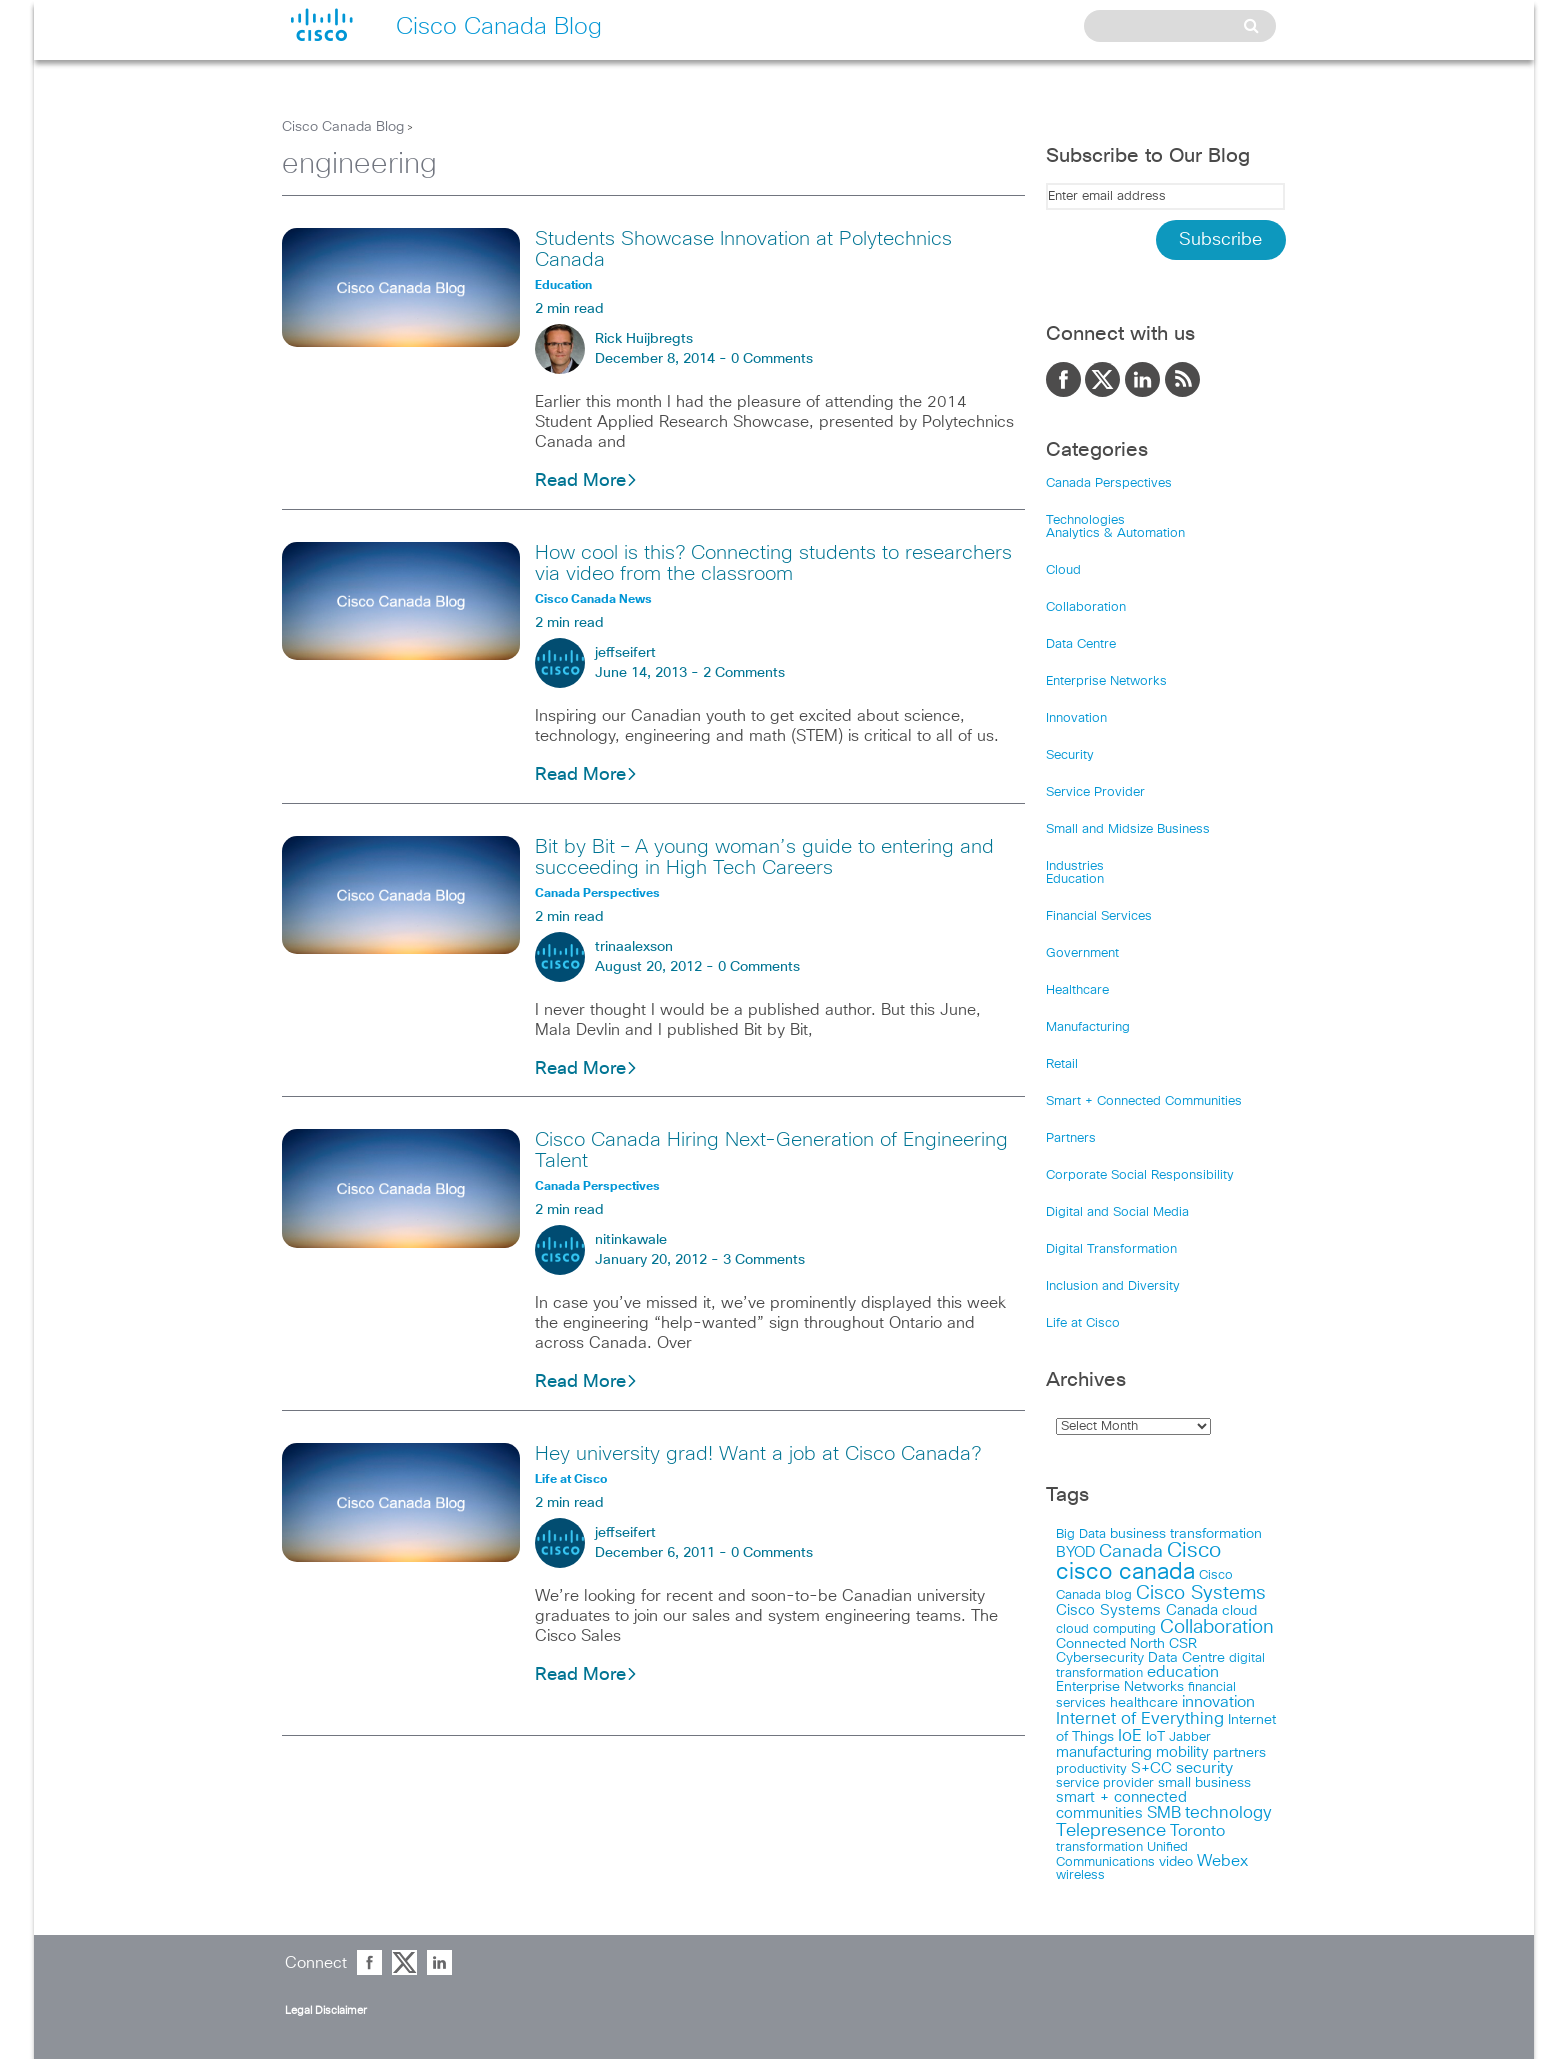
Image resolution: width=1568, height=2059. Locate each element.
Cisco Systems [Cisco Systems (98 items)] (1201, 1593)
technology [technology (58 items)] (1228, 1813)
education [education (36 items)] (1183, 1672)
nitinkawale (631, 1240)
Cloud (1063, 570)
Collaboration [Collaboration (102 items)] (1217, 1627)
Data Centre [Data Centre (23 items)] (1186, 1658)
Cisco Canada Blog (343, 127)
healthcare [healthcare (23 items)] (1144, 1703)
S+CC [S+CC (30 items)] (1151, 1768)
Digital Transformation (1111, 1249)
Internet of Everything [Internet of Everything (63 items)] (1140, 1719)
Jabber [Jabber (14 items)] (1190, 1737)
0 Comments (772, 359)
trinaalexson (634, 947)
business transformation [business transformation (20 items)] (1186, 1534)
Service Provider (1095, 792)
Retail (1062, 1064)
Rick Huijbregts (644, 339)
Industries (1075, 866)
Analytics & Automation (1115, 533)
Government (1082, 953)
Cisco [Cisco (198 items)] (1194, 1551)
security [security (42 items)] (1204, 1768)
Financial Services (1099, 916)
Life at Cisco (1083, 1323)
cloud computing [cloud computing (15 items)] (1106, 1629)
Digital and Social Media (1117, 1212)
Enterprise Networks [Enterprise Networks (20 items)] (1120, 1687)
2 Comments (744, 673)
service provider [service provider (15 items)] (1105, 1783)
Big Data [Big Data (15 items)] (1081, 1534)
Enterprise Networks (1106, 681)
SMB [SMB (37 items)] (1164, 1813)
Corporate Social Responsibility (1140, 1175)
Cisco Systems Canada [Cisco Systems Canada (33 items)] (1137, 1610)
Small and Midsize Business (1128, 829)
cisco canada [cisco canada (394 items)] (1125, 1572)
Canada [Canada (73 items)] (1131, 1552)
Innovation (1076, 718)
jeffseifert (625, 653)
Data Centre (1081, 644)
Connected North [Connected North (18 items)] (1110, 1644)
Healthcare (1077, 990)
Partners (1071, 1138)
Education (1075, 879)
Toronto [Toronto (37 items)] (1197, 1831)
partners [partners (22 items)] (1239, 1753)
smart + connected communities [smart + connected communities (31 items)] (1121, 1805)
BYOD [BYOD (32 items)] (1075, 1552)
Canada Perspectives (1109, 483)
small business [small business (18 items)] (1204, 1783)
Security (1070, 755)
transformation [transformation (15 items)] (1099, 1847)
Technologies (1085, 520)
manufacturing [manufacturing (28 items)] (1104, 1752)
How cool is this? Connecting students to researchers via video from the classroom (773, 563)
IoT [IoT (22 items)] (1155, 1737)
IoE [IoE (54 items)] (1130, 1736)
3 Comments (764, 1260)
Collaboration (1086, 607)
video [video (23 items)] (1176, 1862)
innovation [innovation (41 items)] (1218, 1702)
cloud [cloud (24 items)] (1239, 1611)
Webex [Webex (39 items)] (1222, 1861)
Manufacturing (1088, 1027)
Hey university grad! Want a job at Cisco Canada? (758, 1454)
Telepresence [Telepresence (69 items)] (1111, 1831)
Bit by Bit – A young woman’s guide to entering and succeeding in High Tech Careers (764, 857)
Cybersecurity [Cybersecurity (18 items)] (1100, 1658)
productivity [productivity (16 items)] (1091, 1769)
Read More (586, 481)
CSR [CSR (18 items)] (1183, 1644)
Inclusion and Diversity (1113, 1286)
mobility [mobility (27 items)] (1182, 1752)
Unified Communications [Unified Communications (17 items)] (1122, 1854)
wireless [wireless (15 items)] (1080, 1875)
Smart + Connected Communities (1144, 1101)
